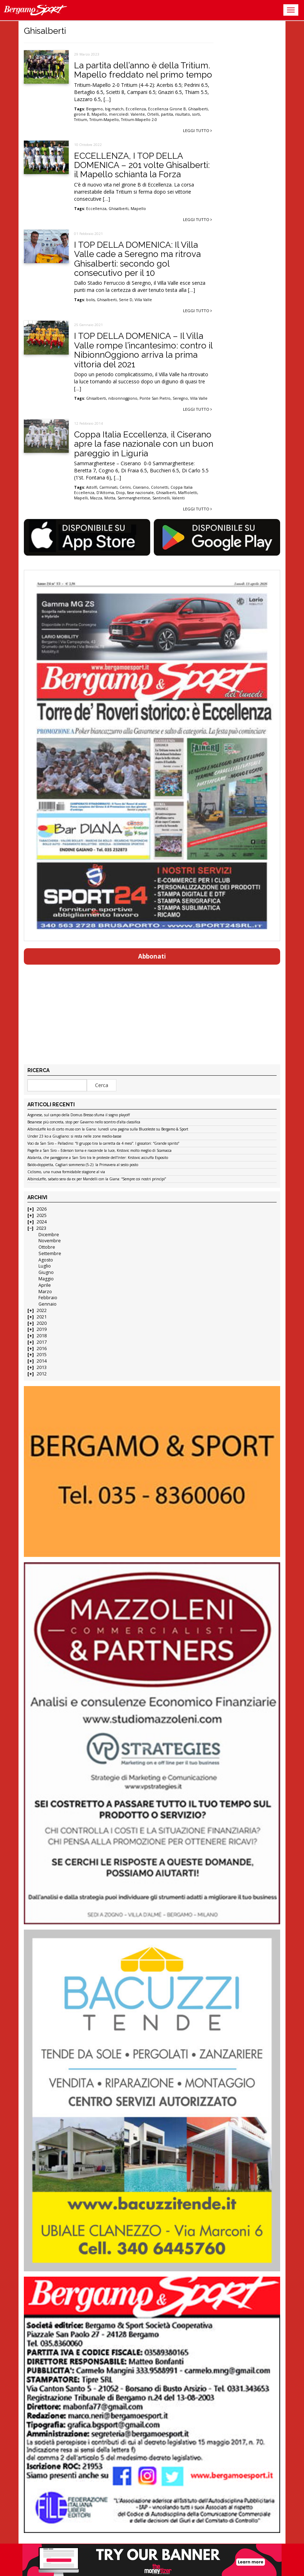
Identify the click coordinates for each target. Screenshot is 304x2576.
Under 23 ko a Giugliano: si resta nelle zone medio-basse (74, 1136)
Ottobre (46, 1247)
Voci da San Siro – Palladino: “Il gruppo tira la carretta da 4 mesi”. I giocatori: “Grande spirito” (103, 1144)
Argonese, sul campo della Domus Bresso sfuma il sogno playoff (78, 1115)
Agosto (45, 1260)
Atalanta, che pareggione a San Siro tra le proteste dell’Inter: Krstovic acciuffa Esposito (97, 1158)
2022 (42, 1310)
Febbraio (47, 1298)
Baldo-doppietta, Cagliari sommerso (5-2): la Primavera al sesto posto (82, 1165)
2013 (42, 1367)
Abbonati (152, 956)
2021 (42, 1317)
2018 (42, 1336)
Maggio (46, 1279)
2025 (42, 1215)
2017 (42, 1342)
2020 (42, 1323)
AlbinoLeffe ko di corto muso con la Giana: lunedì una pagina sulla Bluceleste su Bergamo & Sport (107, 1129)
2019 (42, 1329)
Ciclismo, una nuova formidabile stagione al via (66, 1172)
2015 (42, 1355)
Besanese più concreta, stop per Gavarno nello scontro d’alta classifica (83, 1122)
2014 (42, 1361)
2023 (41, 1228)
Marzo (45, 1292)
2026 (42, 1209)
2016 (42, 1348)
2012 (42, 1374)
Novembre (49, 1241)
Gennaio (47, 1304)
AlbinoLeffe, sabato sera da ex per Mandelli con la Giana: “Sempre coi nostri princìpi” (96, 1179)
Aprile (44, 1285)
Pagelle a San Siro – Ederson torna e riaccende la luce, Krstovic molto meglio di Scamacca (99, 1151)
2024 (42, 1222)
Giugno (46, 1272)
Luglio (44, 1266)
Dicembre (48, 1235)
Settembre (49, 1253)
